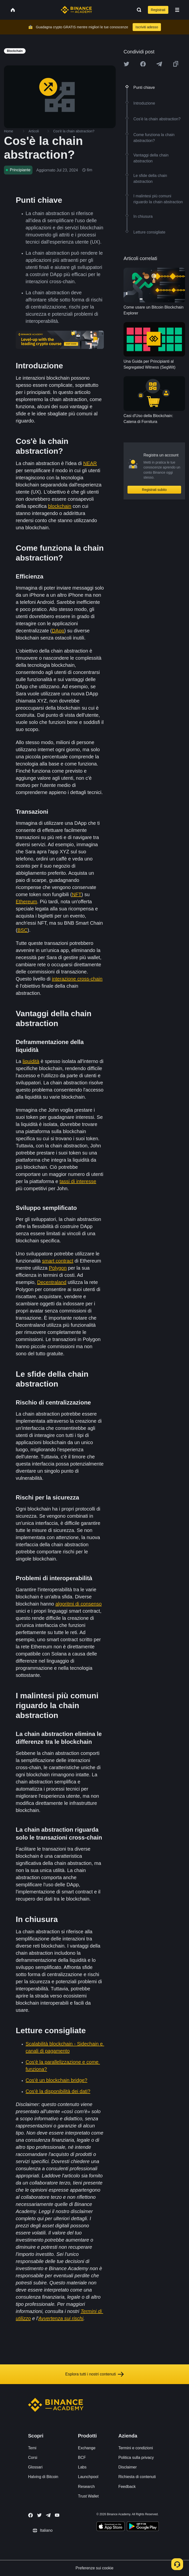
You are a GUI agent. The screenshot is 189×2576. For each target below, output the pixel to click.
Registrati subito (154, 490)
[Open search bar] (137, 9)
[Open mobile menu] (177, 9)
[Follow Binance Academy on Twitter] (39, 2515)
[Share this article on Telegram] (159, 64)
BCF (82, 2457)
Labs (82, 2467)
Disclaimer (127, 2467)
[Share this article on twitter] (126, 64)
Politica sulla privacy (136, 2457)
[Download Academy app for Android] (143, 2527)
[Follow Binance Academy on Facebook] (30, 2515)
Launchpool (88, 2477)
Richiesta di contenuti (137, 2477)
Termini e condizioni (135, 2448)
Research (86, 2486)
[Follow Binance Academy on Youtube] (57, 2515)
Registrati (158, 10)
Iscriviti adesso (147, 27)
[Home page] (76, 10)
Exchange (86, 2448)
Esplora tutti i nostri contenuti (94, 2374)
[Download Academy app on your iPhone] (110, 2527)
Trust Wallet (88, 2496)
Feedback (127, 2486)
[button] (177, 10)
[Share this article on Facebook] (143, 64)
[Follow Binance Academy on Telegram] (48, 2515)
